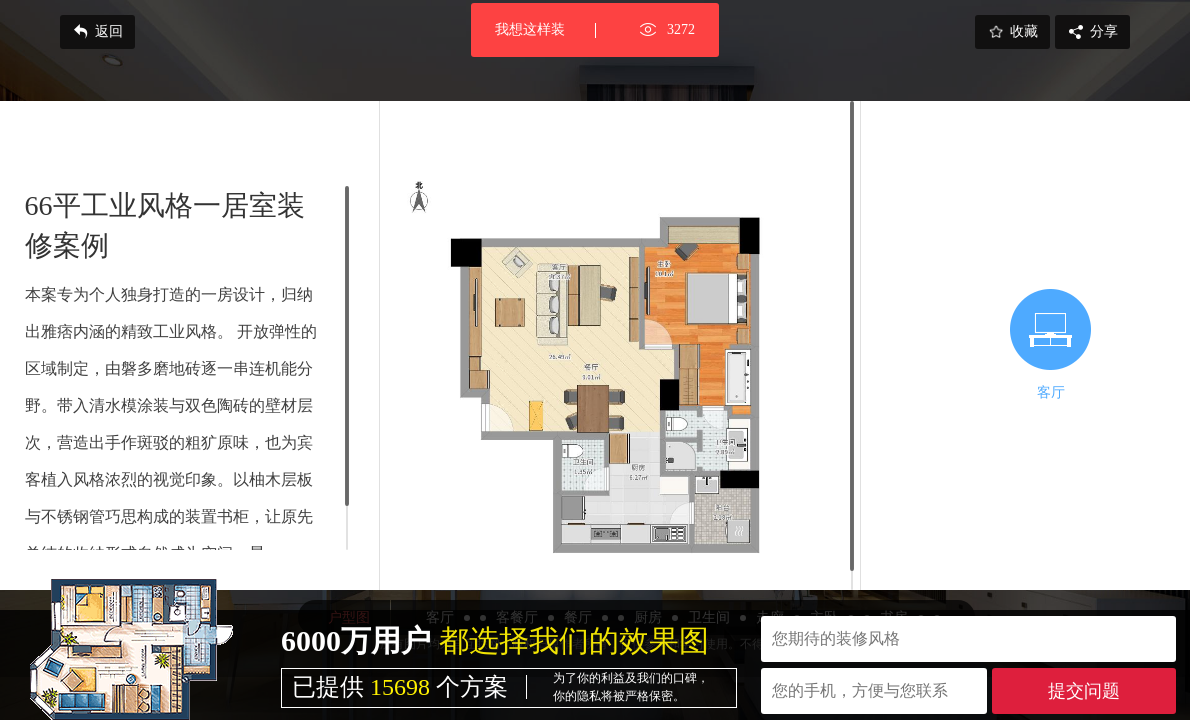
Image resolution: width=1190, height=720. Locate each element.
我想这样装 (530, 29)
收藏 (1012, 32)
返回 (97, 32)
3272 (681, 29)
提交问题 (1084, 691)
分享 (1092, 32)
